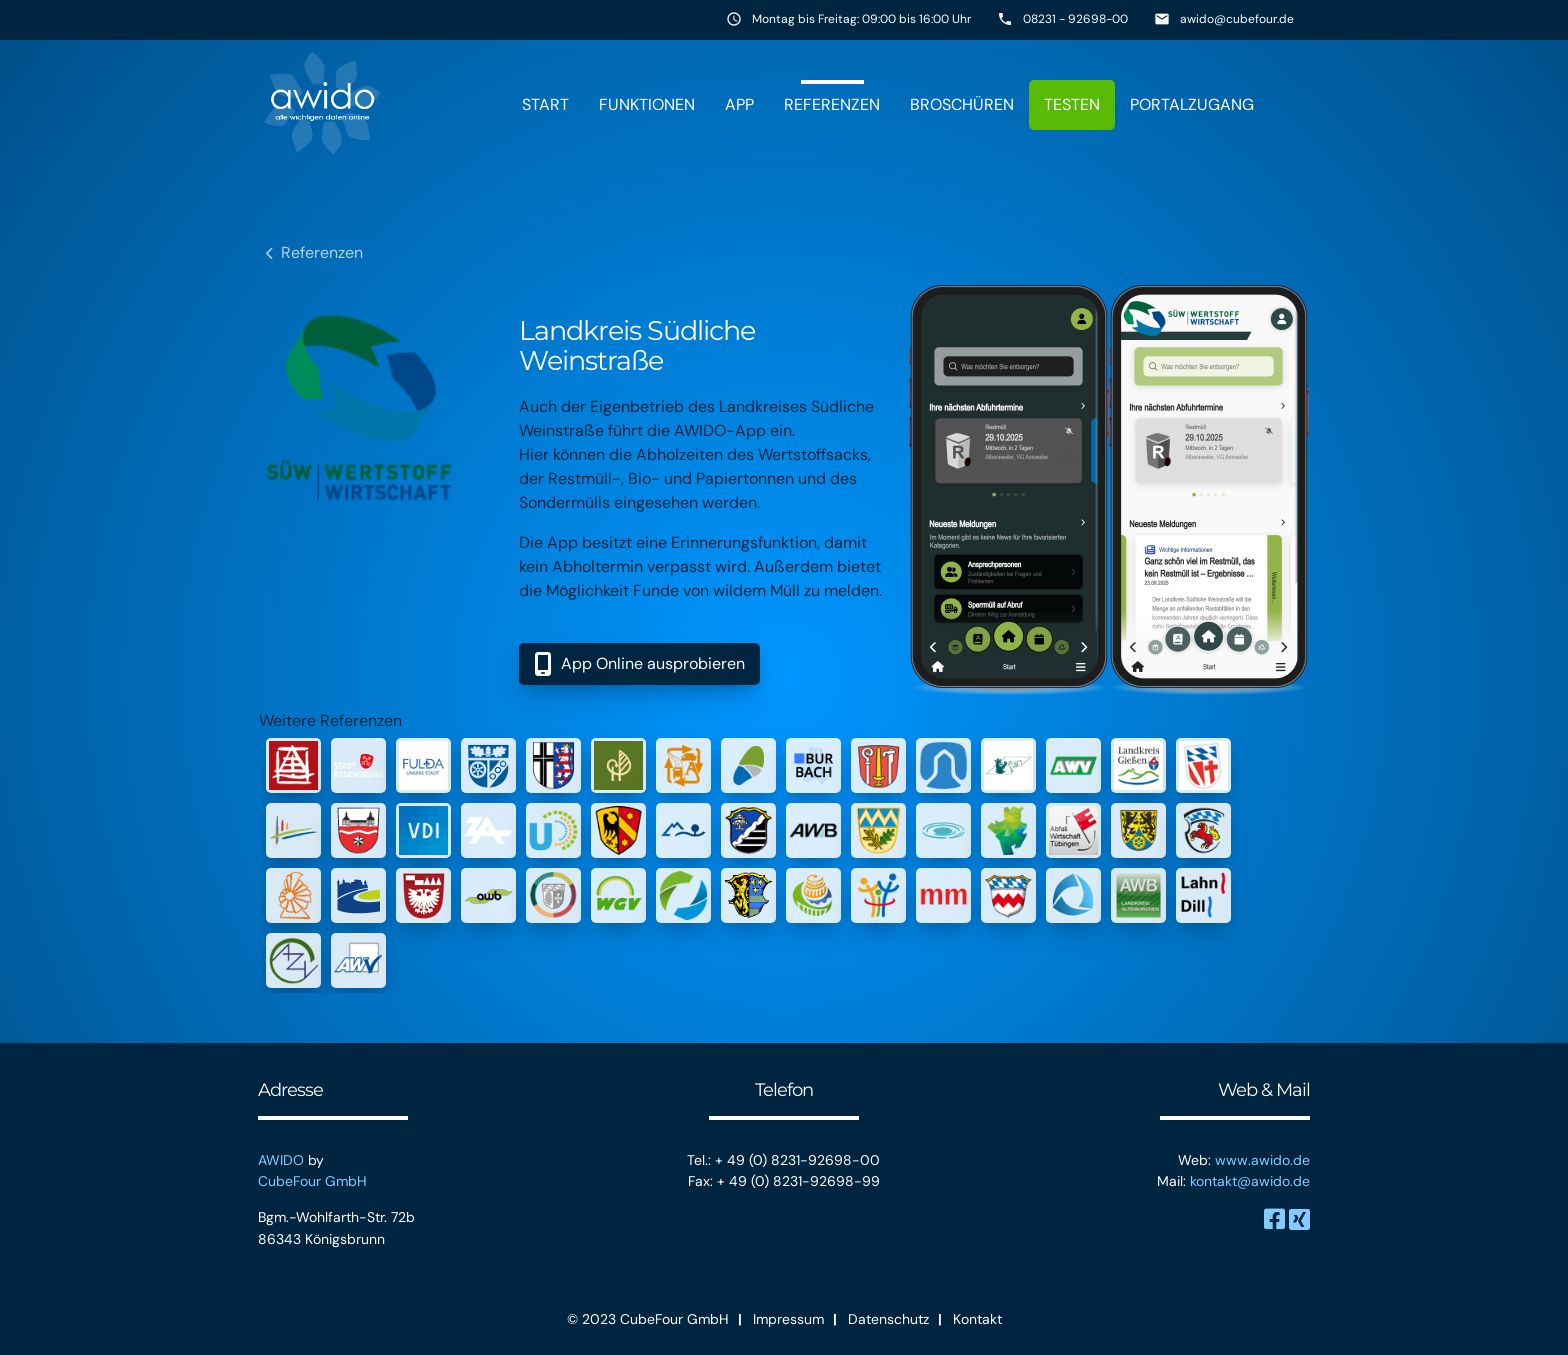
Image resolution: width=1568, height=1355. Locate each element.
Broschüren (962, 104)
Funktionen (647, 104)
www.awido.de (1262, 1160)
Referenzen (832, 104)
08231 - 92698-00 (1075, 19)
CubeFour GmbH (312, 1181)
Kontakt (977, 1319)
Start (545, 104)
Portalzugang (1192, 104)
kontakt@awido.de (1250, 1181)
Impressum (788, 1319)
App (739, 104)
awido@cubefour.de (1237, 19)
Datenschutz (888, 1319)
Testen (1072, 104)
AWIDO (281, 1160)
